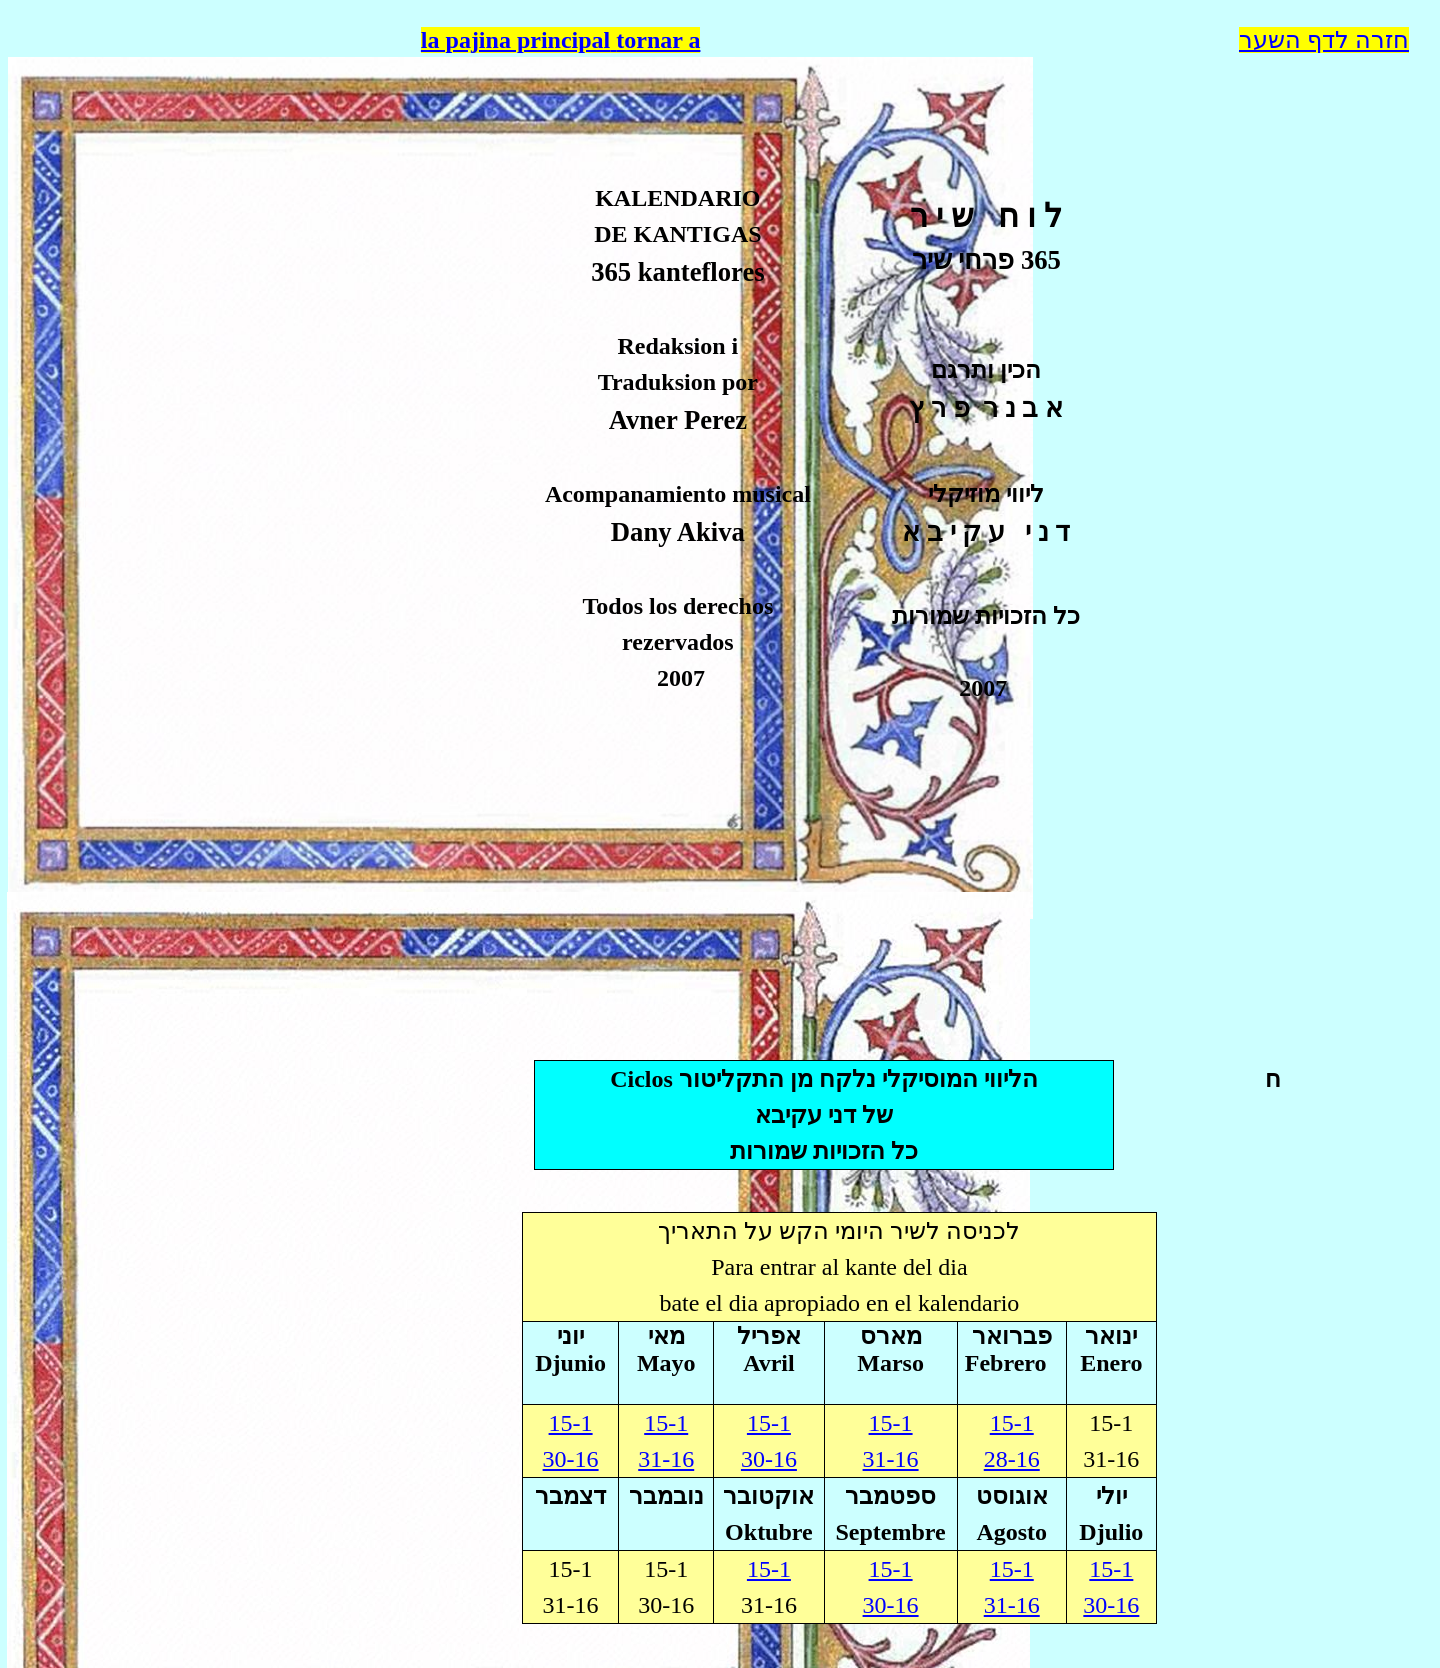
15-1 (1012, 1423)
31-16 (891, 1459)
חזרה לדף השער (1324, 40)
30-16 (769, 1459)
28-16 (1012, 1459)
